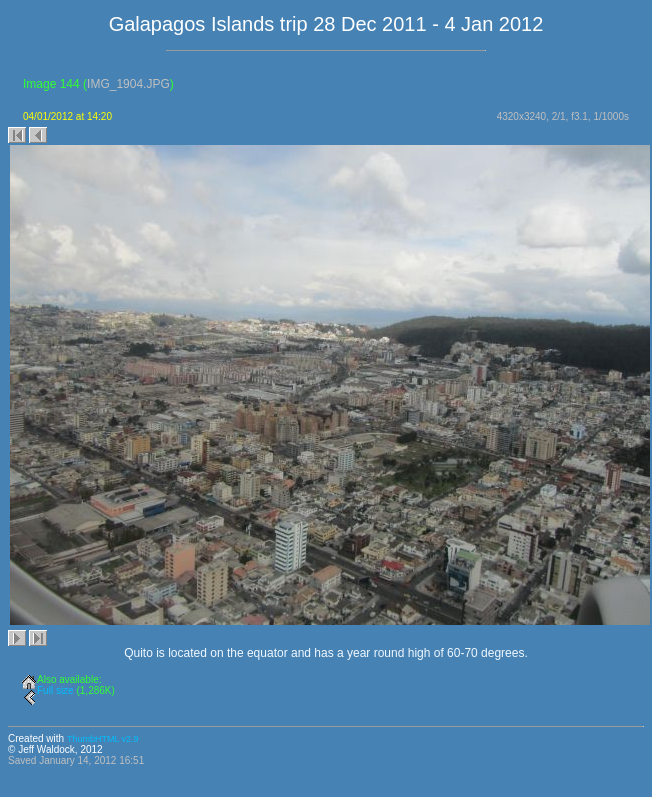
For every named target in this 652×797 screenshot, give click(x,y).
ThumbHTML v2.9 (103, 739)
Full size (55, 690)
